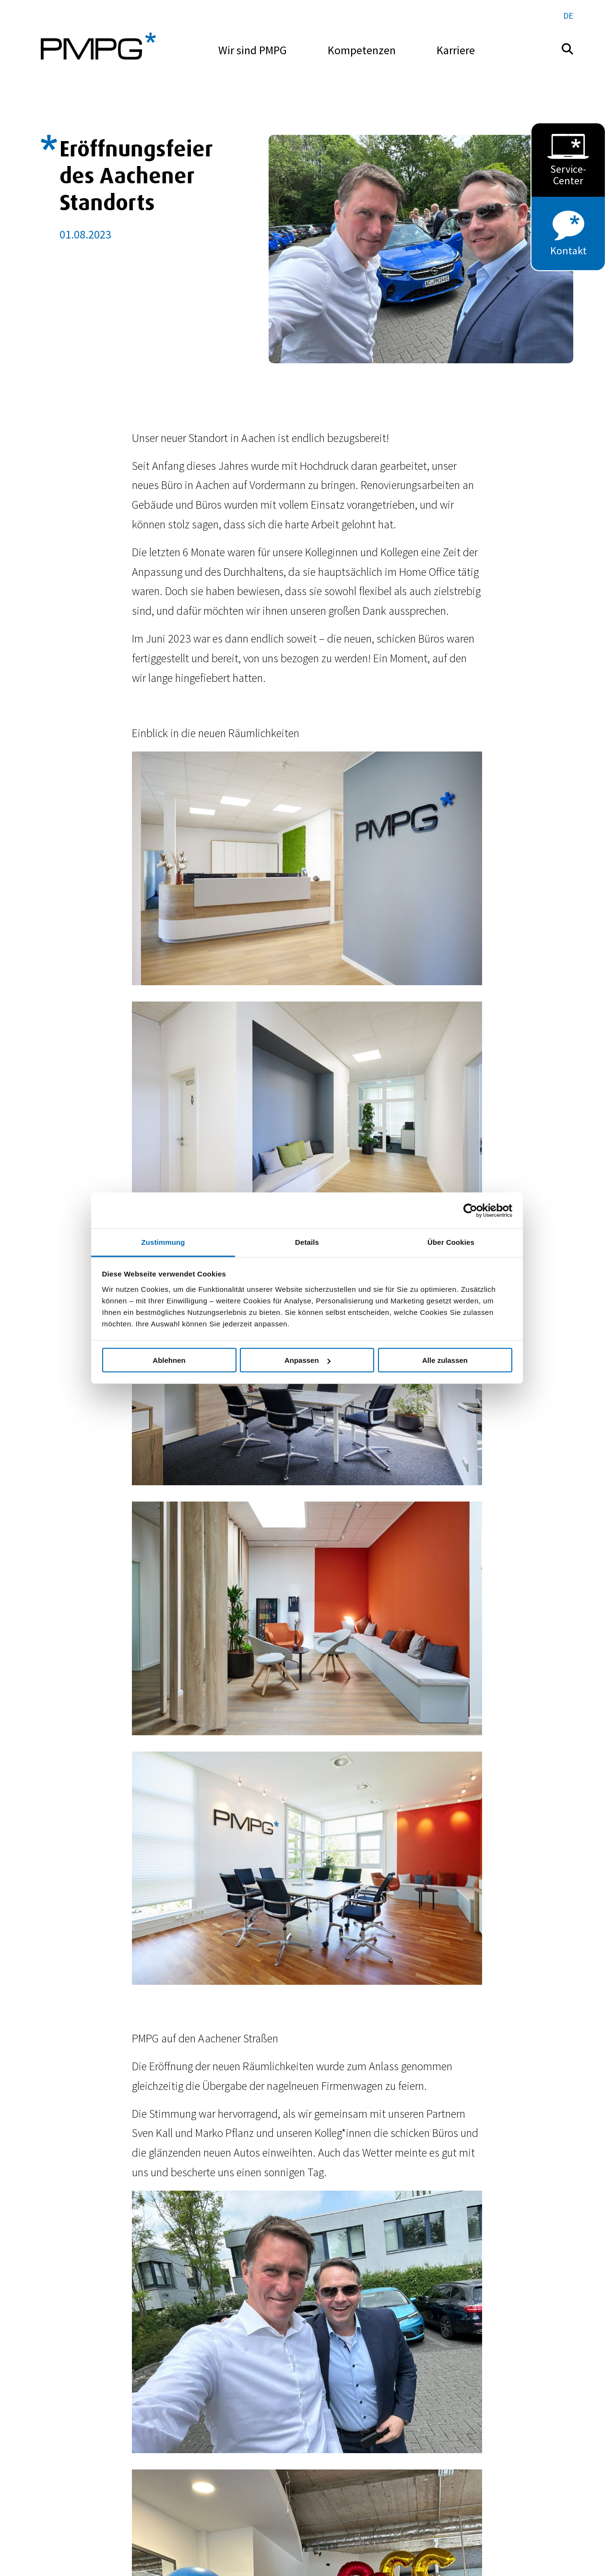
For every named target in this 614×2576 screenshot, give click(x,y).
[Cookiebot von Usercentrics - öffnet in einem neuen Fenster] (470, 1210)
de (568, 15)
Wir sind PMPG (252, 50)
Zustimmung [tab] (163, 1242)
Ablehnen (169, 1360)
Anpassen (307, 1360)
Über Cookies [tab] (450, 1242)
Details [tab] (307, 1242)
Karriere (456, 50)
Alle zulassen (445, 1360)
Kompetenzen (362, 50)
